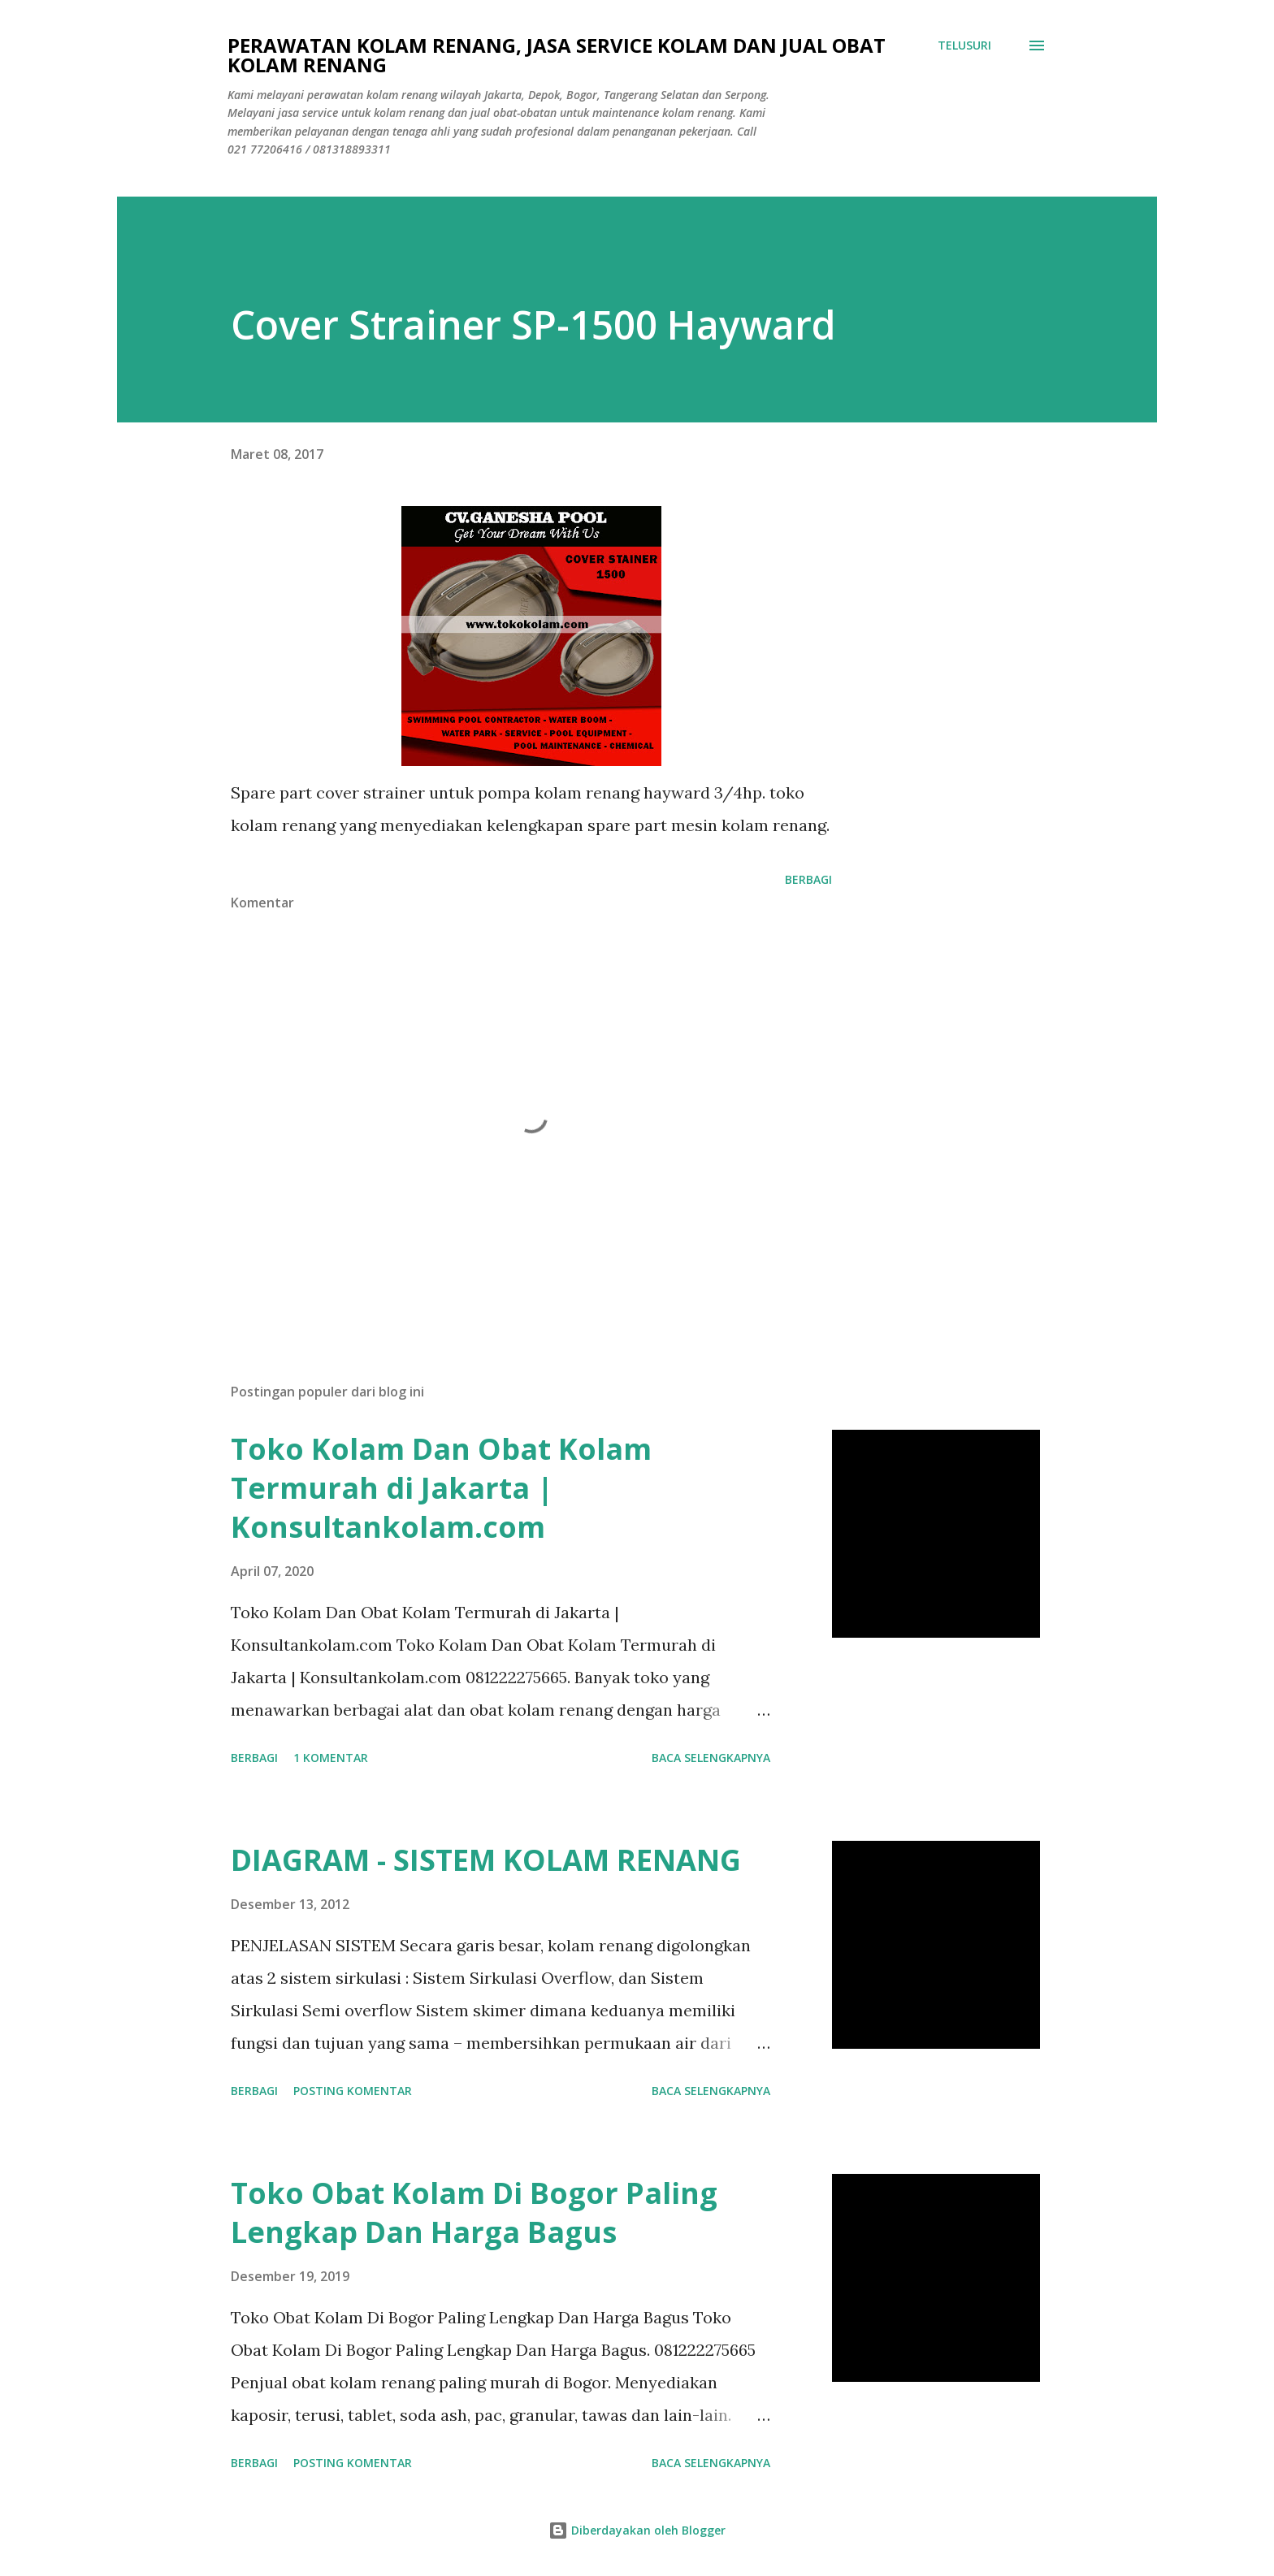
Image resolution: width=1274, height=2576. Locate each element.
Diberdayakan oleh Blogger (637, 2530)
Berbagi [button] (808, 879)
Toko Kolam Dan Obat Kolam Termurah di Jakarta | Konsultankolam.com (441, 1488)
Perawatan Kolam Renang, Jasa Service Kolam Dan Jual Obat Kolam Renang (557, 55)
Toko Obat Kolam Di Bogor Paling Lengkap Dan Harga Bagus (474, 2212)
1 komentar (330, 1757)
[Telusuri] (964, 45)
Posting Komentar (352, 2090)
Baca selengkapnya (711, 1757)
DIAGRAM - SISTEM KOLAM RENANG (486, 1860)
